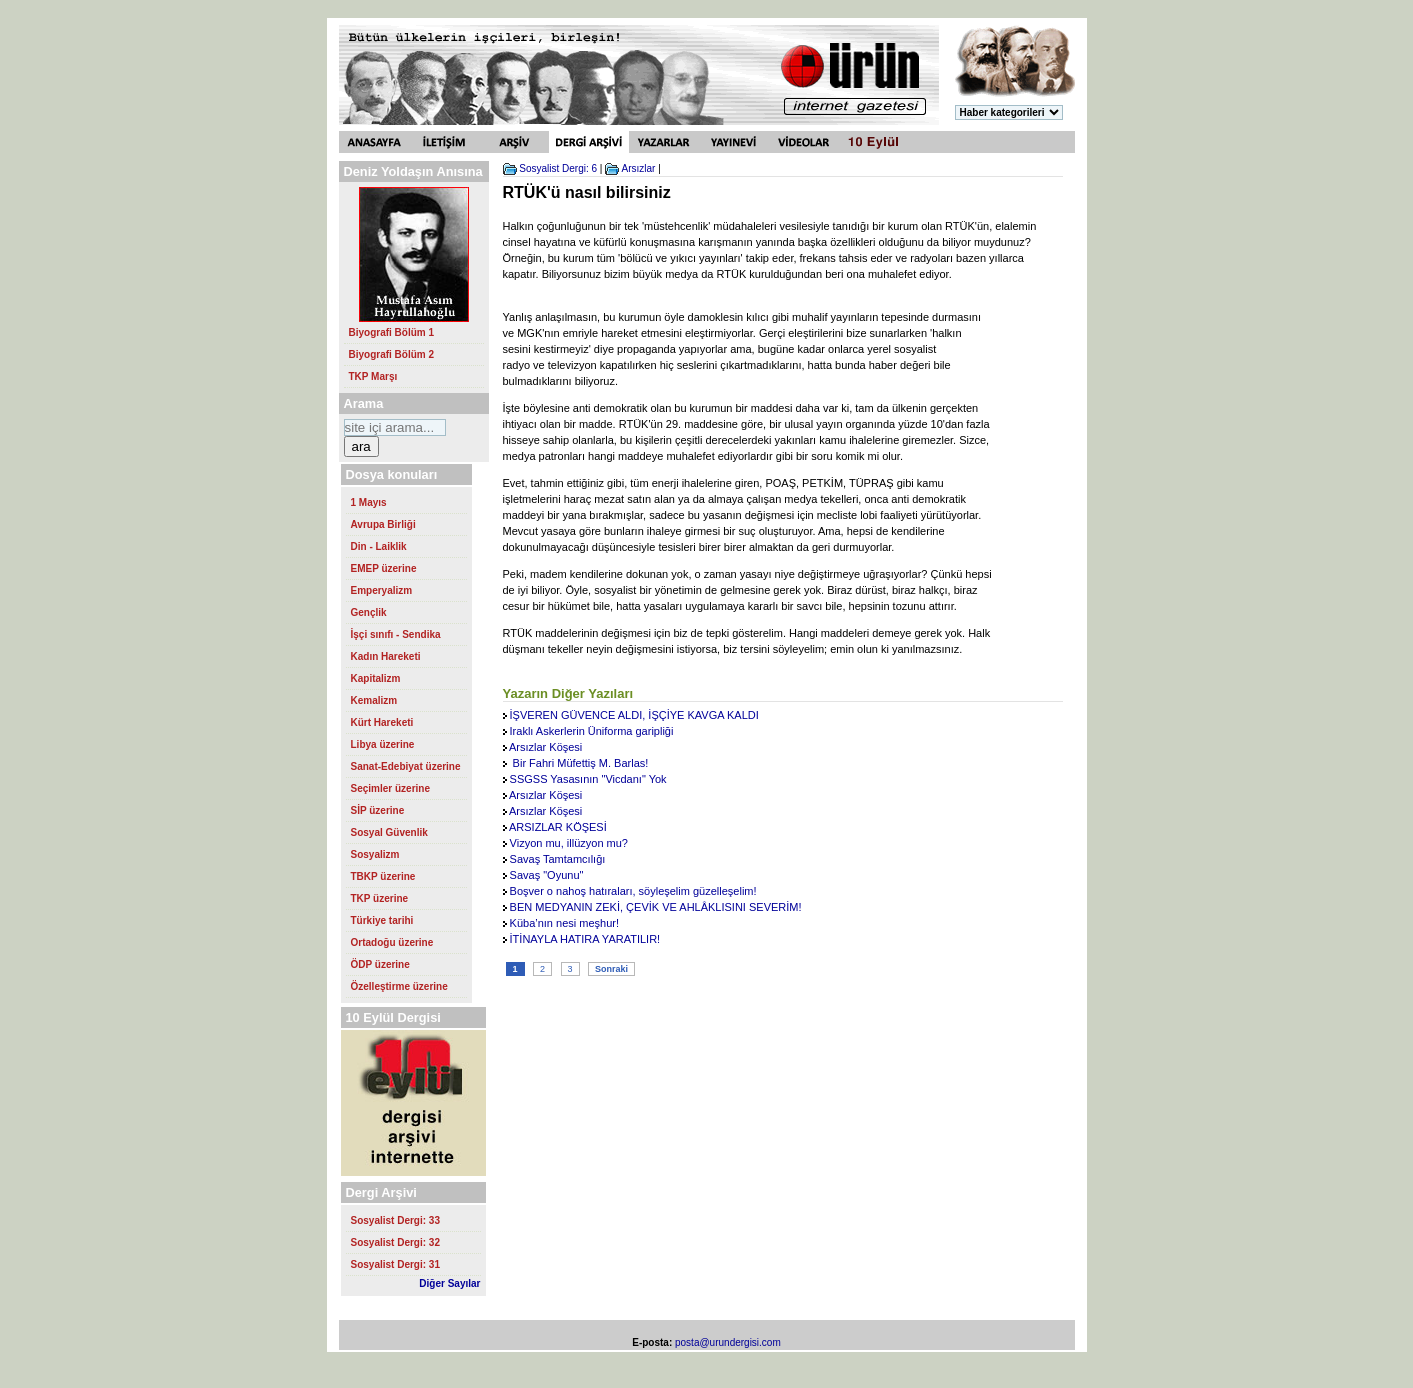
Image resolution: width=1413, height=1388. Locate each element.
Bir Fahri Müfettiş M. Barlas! (579, 763)
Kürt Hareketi (382, 722)
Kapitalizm (376, 678)
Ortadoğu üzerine (392, 942)
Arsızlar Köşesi (545, 747)
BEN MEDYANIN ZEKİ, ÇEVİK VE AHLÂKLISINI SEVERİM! (656, 907)
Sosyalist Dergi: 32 (395, 1242)
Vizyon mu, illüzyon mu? (569, 843)
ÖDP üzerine (380, 964)
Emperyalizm (382, 590)
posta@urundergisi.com (728, 1342)
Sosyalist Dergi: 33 (395, 1220)
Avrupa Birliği (383, 524)
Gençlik (369, 612)
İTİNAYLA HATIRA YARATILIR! (585, 939)
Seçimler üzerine (390, 788)
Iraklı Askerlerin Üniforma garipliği (592, 731)
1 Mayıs (369, 502)
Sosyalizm (375, 854)
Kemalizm (374, 700)
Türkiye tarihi (382, 920)
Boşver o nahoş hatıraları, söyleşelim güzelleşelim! (633, 891)
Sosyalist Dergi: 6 (558, 168)
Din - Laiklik (379, 546)
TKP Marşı (373, 376)
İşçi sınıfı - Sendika (396, 634)
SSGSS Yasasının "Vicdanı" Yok (588, 779)
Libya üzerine (383, 744)
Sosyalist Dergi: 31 (395, 1264)
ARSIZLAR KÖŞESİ (558, 827)
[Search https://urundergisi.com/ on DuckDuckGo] (395, 427)
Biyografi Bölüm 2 (392, 354)
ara (361, 446)
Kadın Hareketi (386, 656)
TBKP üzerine (383, 876)
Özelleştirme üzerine (399, 986)
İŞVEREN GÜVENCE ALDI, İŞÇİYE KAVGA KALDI (634, 715)
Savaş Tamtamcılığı (558, 859)
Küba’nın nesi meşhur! (564, 923)
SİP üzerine (378, 810)
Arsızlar (638, 168)
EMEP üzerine (384, 568)
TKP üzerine (380, 898)
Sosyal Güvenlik (389, 832)
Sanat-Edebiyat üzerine (406, 766)
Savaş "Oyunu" (547, 875)
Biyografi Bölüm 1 (392, 332)
